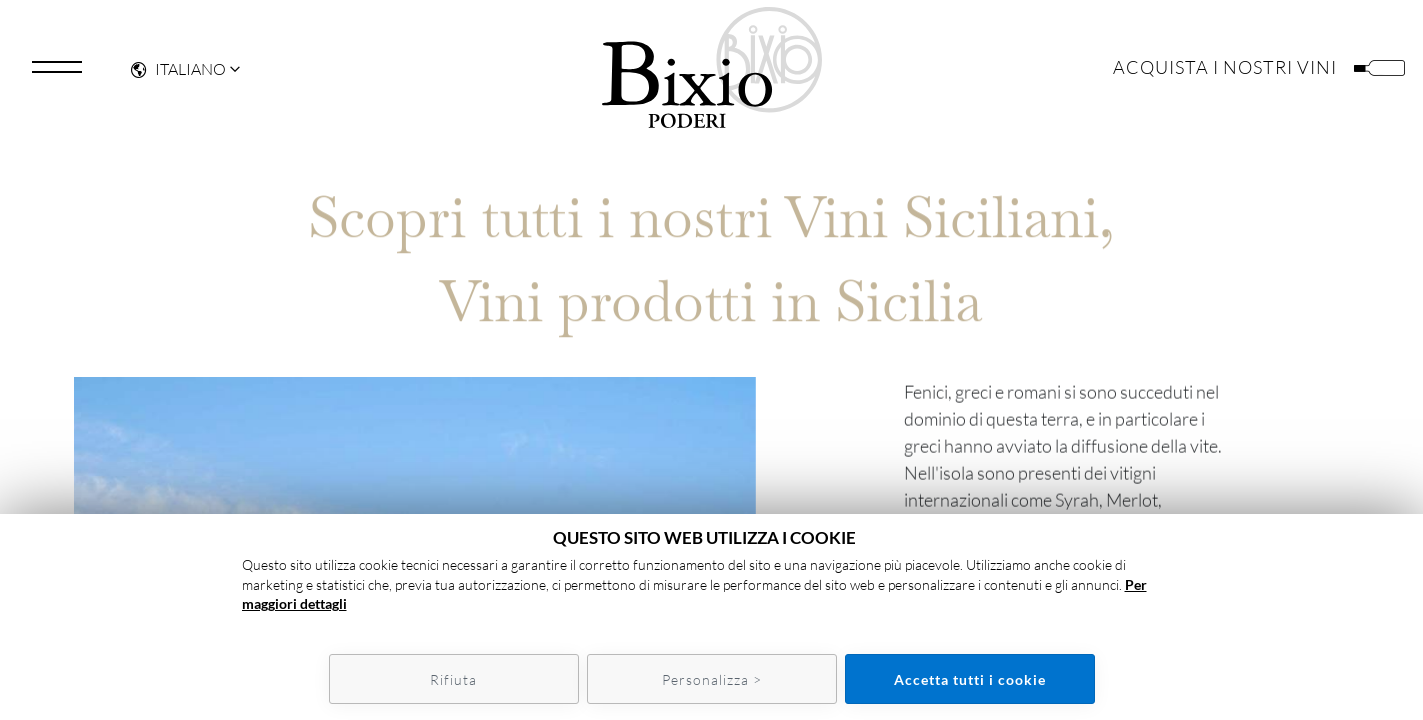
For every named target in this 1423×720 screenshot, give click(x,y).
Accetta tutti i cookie (970, 679)
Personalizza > (712, 679)
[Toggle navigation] (57, 74)
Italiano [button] (178, 76)
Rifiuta (453, 679)
